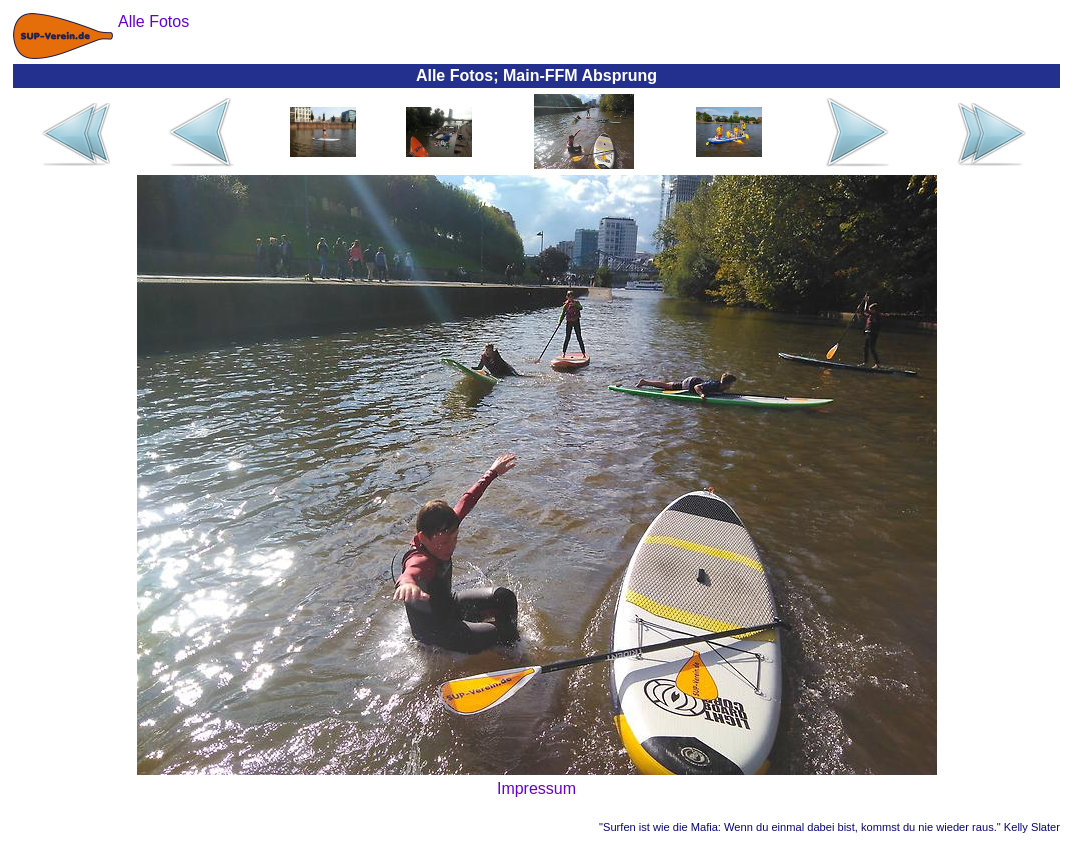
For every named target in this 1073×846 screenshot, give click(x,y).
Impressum (536, 788)
